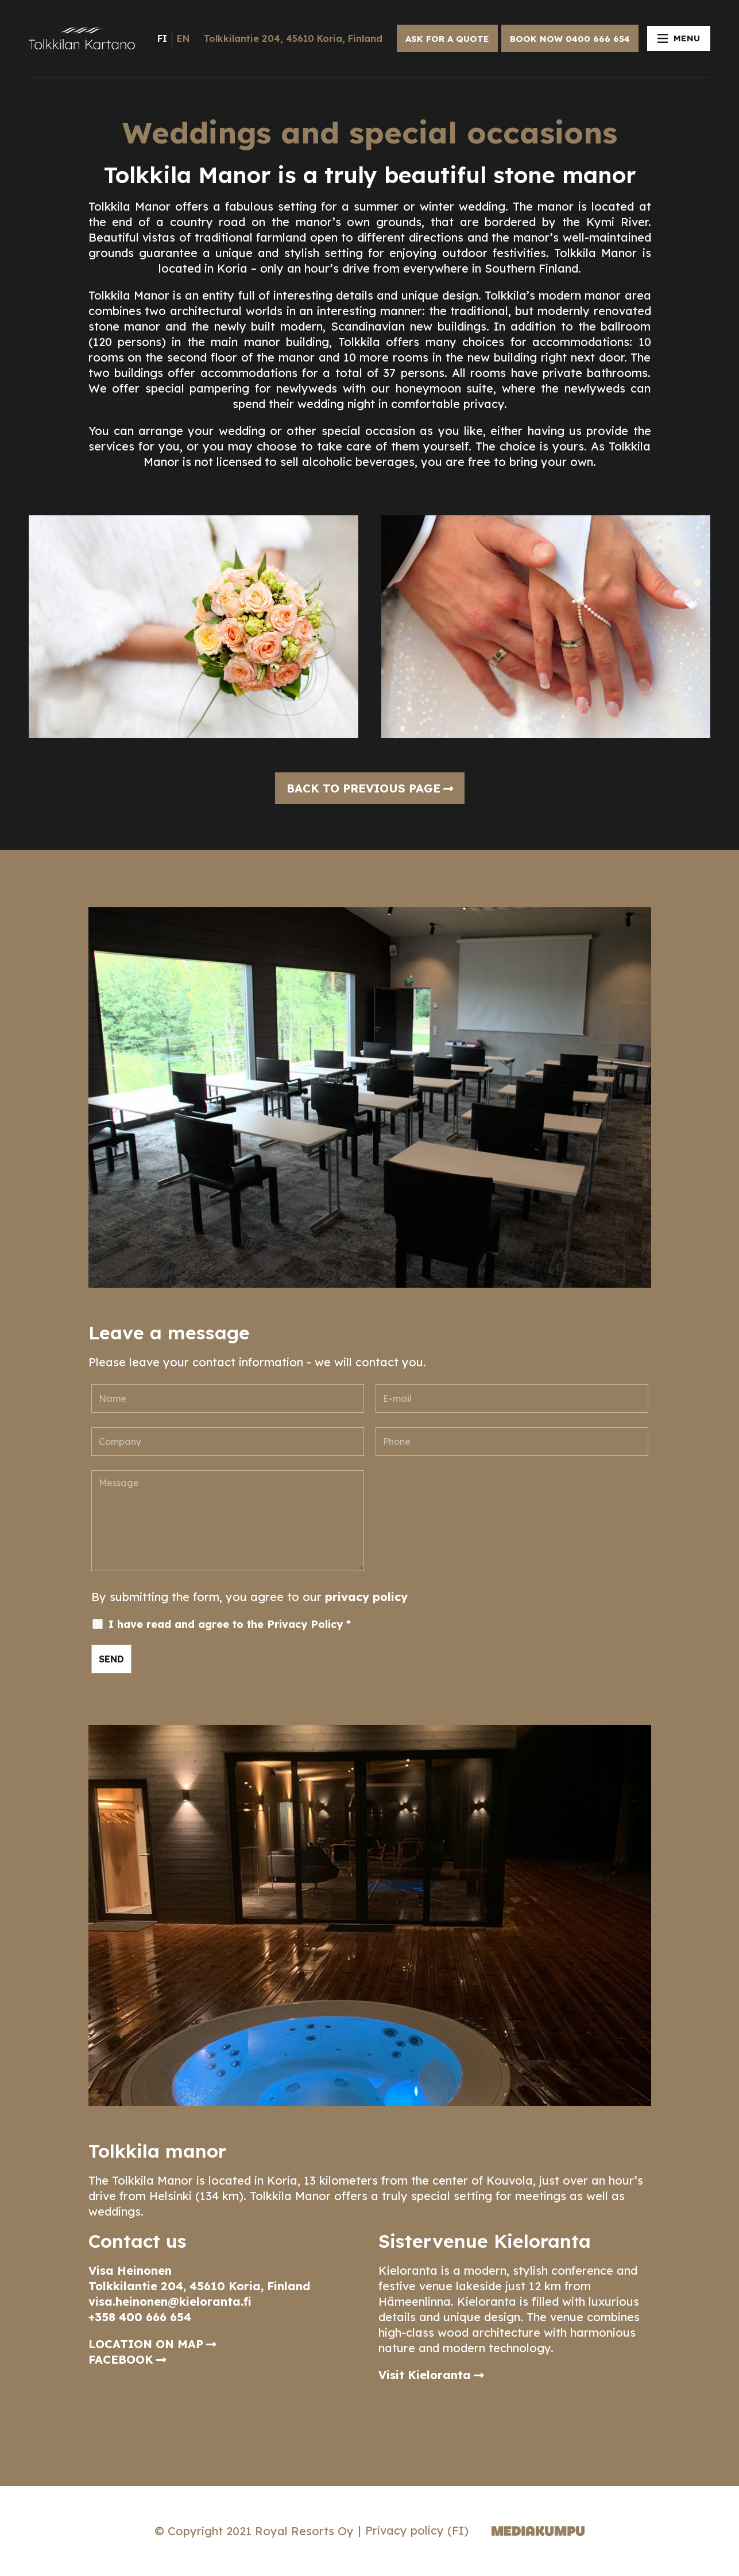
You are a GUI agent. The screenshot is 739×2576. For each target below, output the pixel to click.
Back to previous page (363, 788)
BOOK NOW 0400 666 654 (570, 38)
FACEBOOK (120, 2359)
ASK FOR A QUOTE (447, 38)
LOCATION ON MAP (145, 2344)
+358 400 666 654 (139, 2317)
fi (162, 38)
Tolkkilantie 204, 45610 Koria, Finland (293, 38)
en (183, 38)
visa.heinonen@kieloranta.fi (170, 2301)
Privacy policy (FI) (417, 2530)
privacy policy (366, 1597)
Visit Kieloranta (424, 2375)
